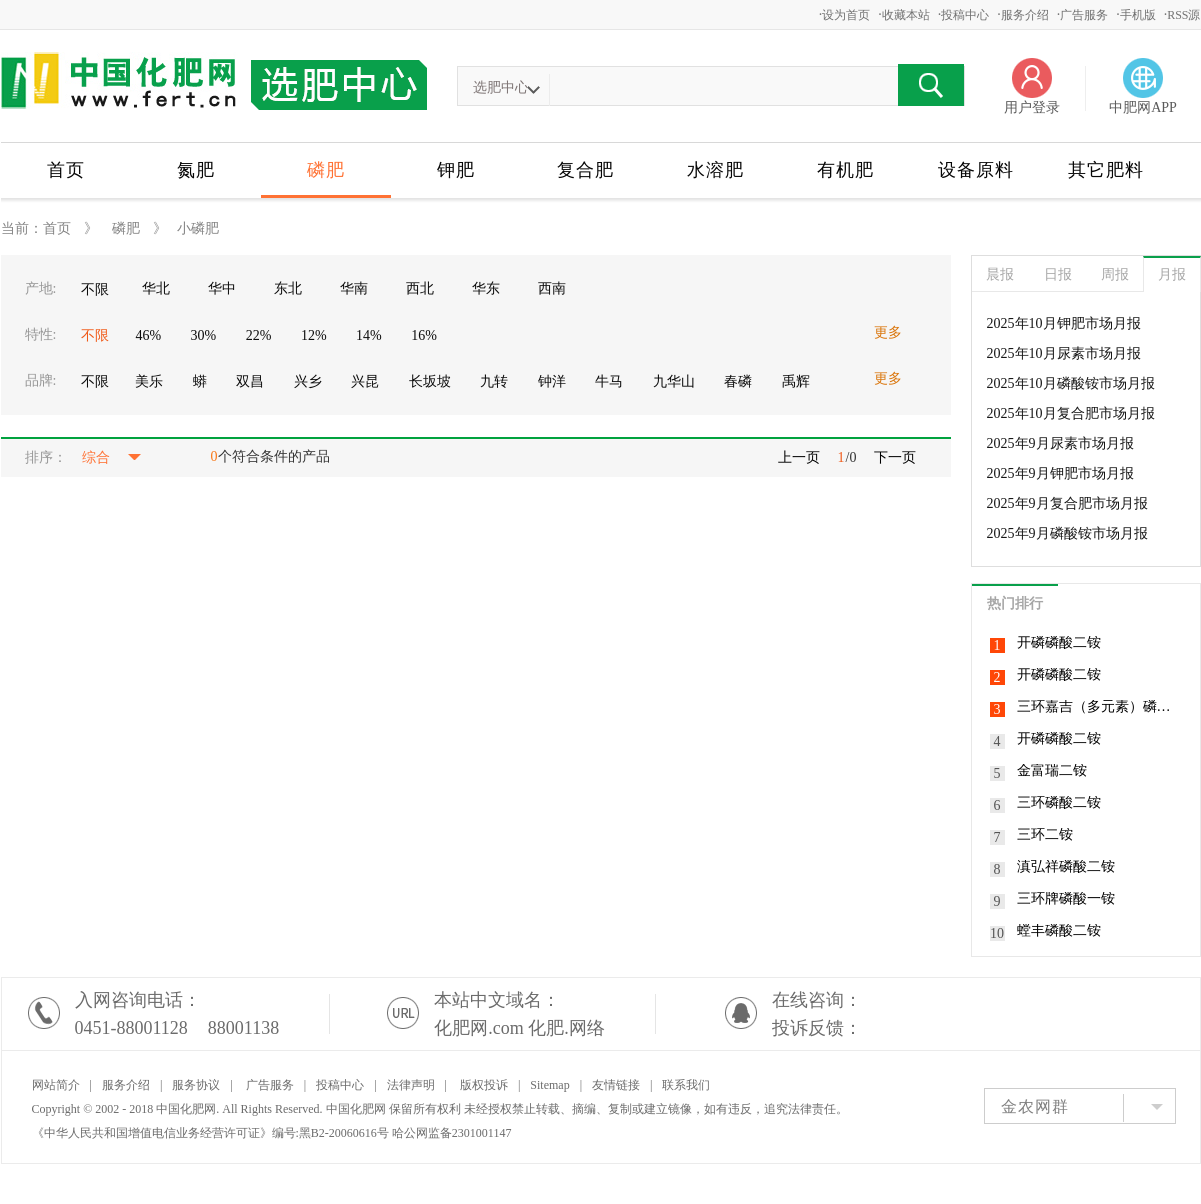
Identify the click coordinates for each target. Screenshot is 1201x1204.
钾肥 (456, 170)
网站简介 (56, 1085)
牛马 (609, 381)
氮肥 (196, 170)
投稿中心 (965, 15)
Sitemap (549, 1085)
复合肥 (585, 170)
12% (314, 335)
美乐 (149, 381)
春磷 (738, 381)
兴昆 (365, 381)
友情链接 (616, 1085)
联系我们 (686, 1085)
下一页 (895, 457)
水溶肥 (715, 170)
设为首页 (846, 15)
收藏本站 (906, 15)
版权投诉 (484, 1085)
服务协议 (196, 1085)
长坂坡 (430, 381)
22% (259, 335)
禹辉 (796, 381)
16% (424, 335)
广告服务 (1084, 15)
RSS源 (1183, 15)
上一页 (799, 457)
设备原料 (976, 170)
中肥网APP (1143, 107)
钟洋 (552, 381)
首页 (66, 170)
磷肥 (326, 170)
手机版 (1138, 15)
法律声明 (411, 1085)
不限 (95, 289)
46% (148, 335)
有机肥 (845, 170)
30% (204, 335)
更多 (888, 332)
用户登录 (1032, 107)
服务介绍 (1025, 15)
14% (369, 335)
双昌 (250, 381)
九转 (494, 381)
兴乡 (308, 381)
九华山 (674, 381)
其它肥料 (1106, 170)
